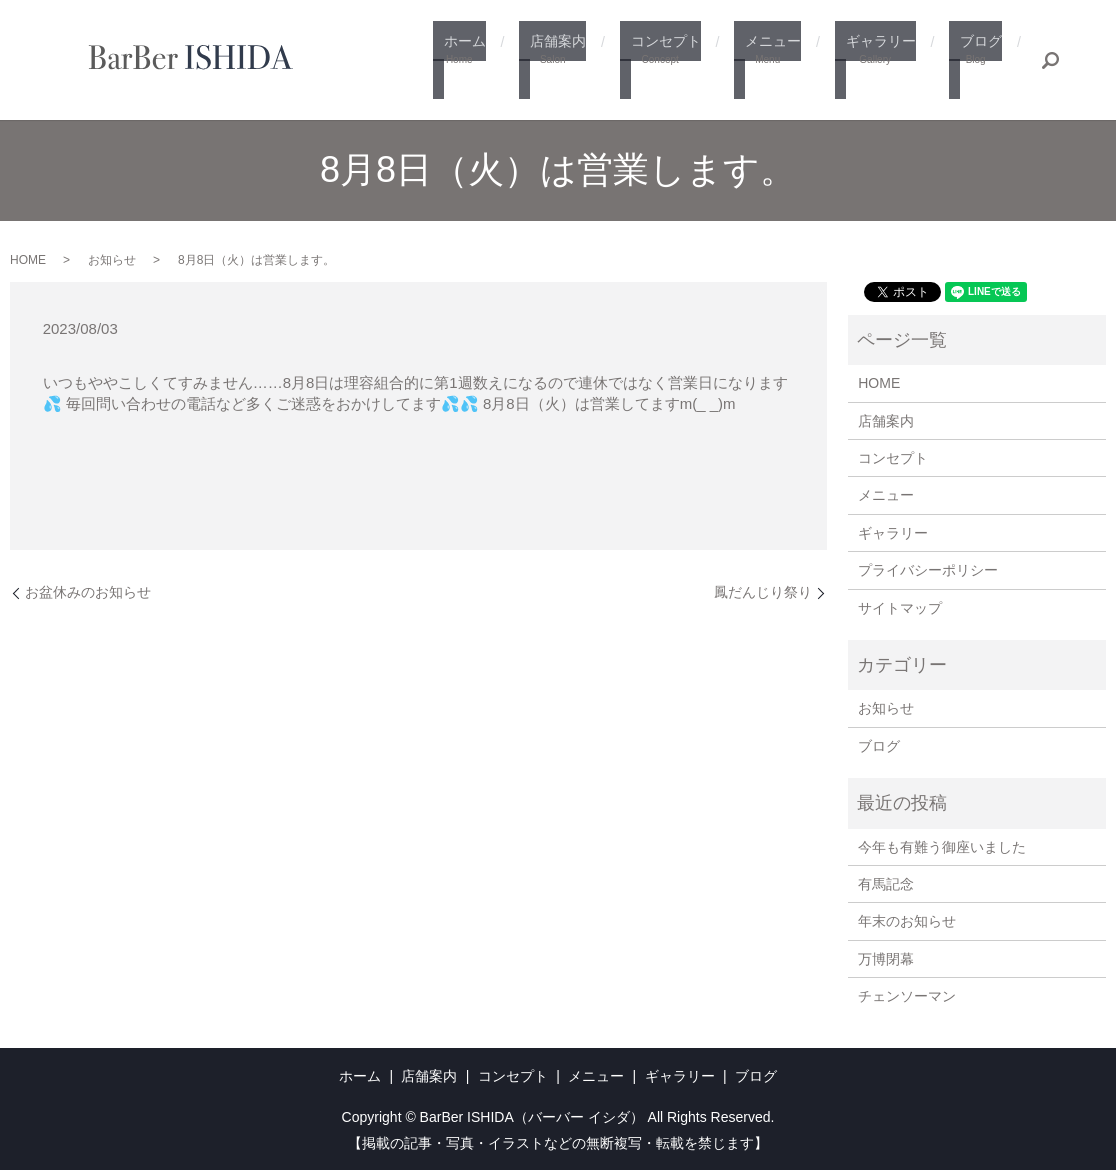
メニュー (785, 61)
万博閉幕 (886, 959)
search (1051, 60)
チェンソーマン (907, 996)
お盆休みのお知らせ (88, 592)
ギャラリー (886, 61)
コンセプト (683, 61)
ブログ (979, 61)
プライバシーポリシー (928, 570)
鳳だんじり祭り (763, 592)
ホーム (496, 61)
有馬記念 (886, 884)
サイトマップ (900, 608)
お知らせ (112, 260)
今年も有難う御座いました (942, 847)
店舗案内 (583, 61)
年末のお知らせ (907, 921)
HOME (28, 260)
